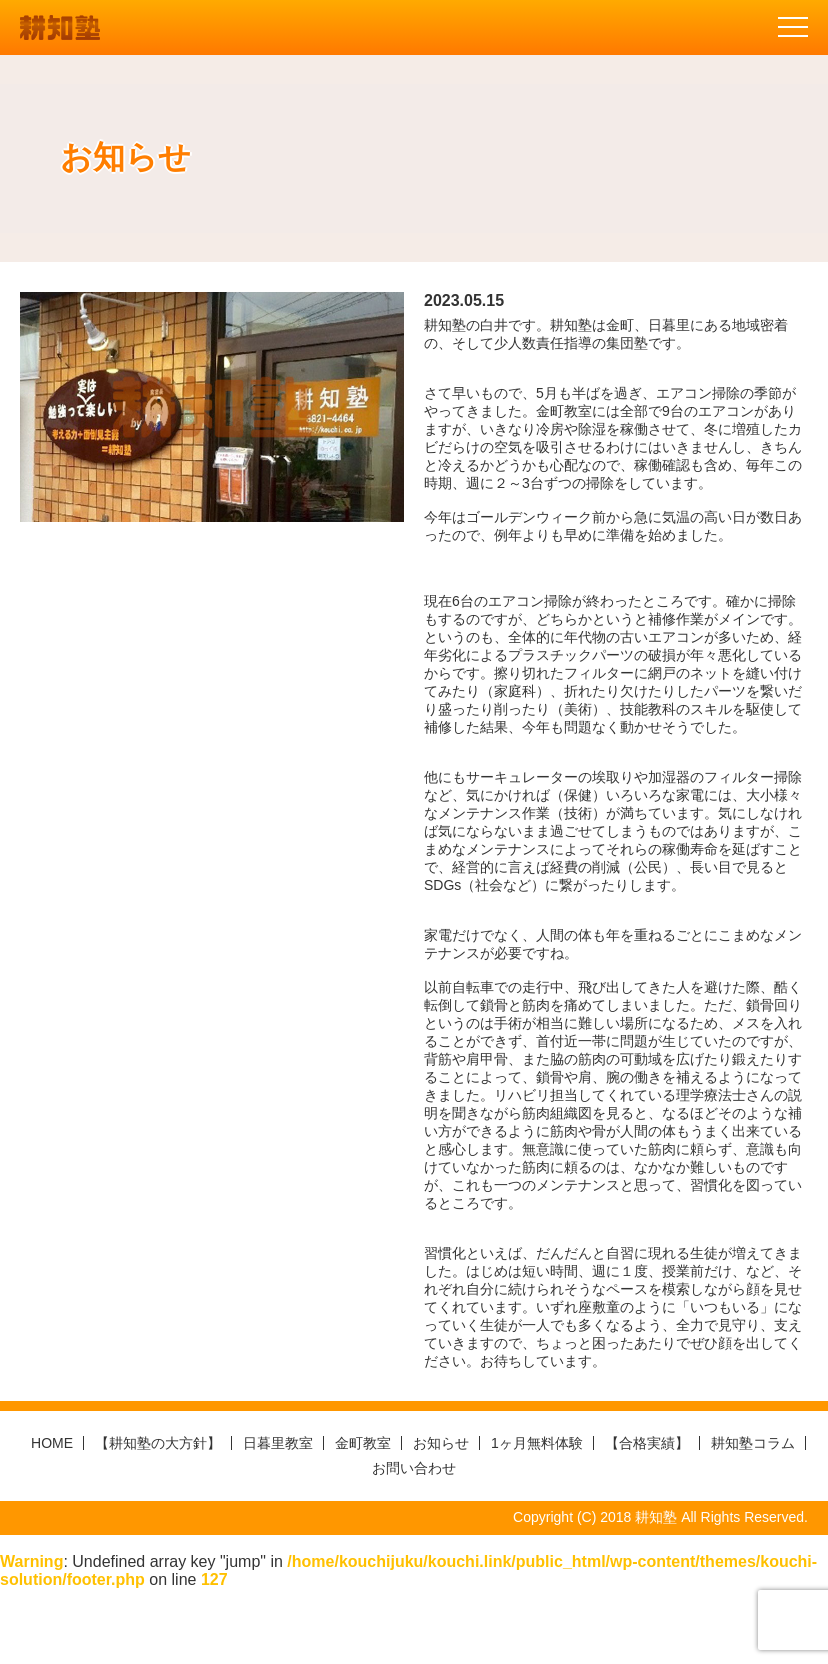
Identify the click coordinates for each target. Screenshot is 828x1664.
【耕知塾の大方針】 (158, 1443)
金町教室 (363, 1443)
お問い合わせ (414, 1468)
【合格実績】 (647, 1443)
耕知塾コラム (753, 1443)
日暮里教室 (278, 1443)
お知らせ (441, 1443)
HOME (52, 1443)
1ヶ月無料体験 (537, 1443)
